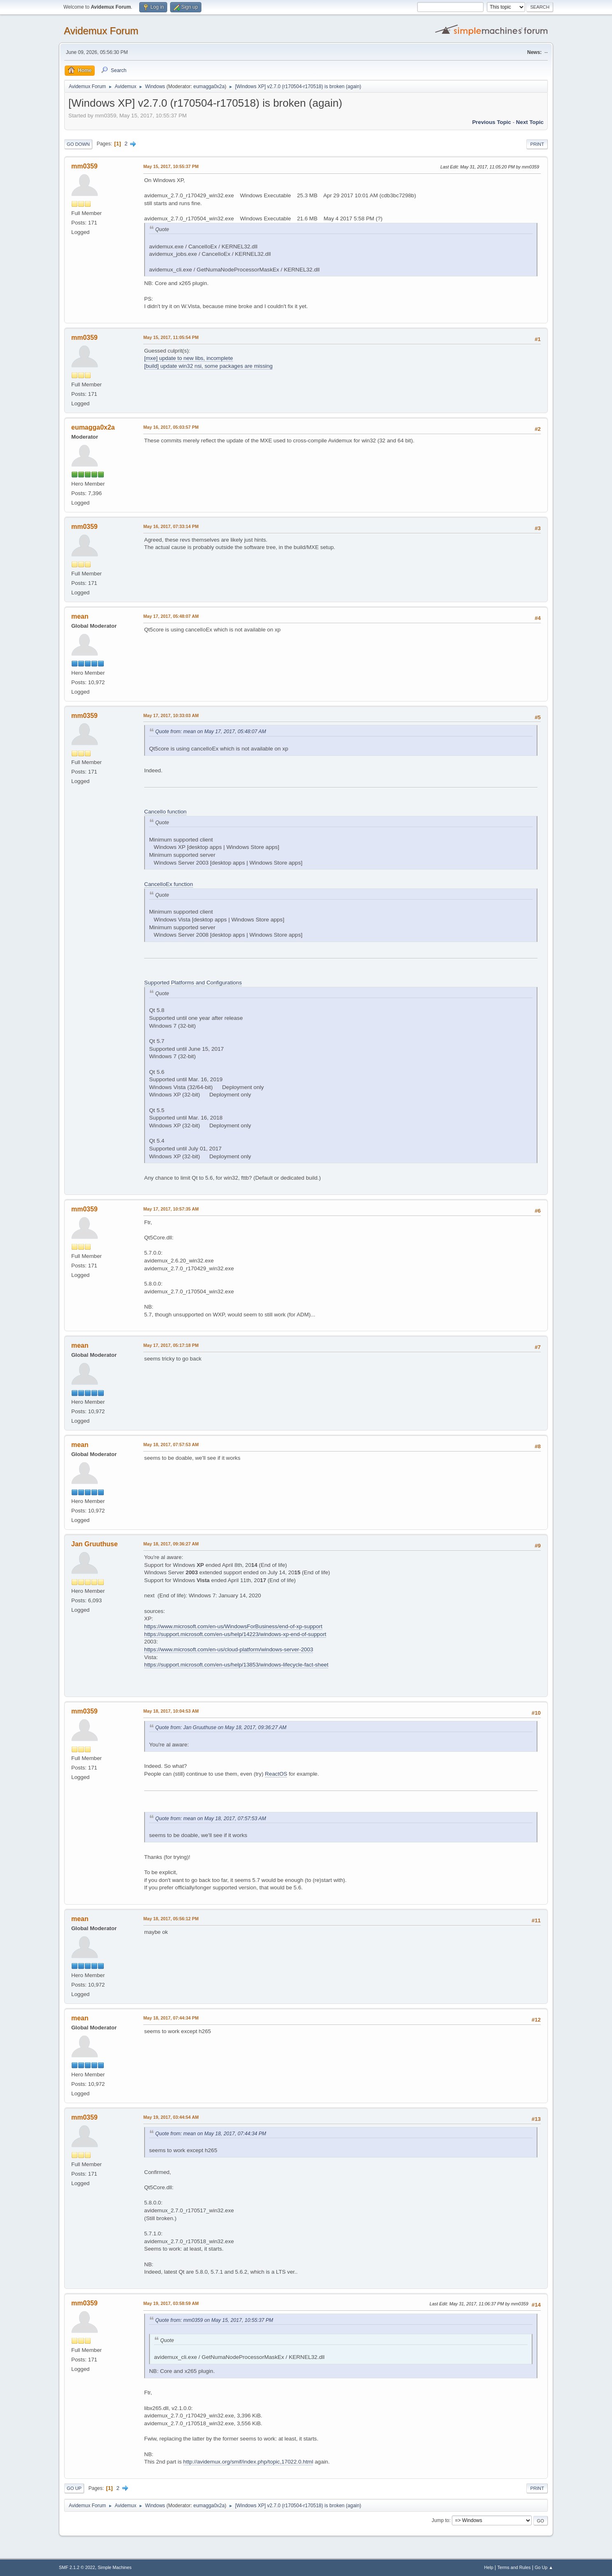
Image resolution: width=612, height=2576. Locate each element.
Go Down (78, 144)
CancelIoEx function (168, 884)
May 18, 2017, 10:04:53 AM (171, 1711)
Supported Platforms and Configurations (193, 982)
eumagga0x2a (208, 86)
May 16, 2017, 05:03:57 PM (171, 427)
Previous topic (491, 122)
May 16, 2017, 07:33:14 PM (171, 526)
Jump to (440, 2520)
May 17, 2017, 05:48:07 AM (171, 616)
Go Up (74, 2488)
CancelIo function (165, 812)
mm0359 (84, 166)
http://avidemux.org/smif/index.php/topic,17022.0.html (248, 2462)
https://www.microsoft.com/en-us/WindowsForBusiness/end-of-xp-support (233, 1626)
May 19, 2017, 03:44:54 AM (171, 2117)
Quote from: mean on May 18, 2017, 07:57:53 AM (210, 1818)
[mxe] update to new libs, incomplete (188, 358)
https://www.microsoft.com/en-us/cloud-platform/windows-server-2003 (228, 1649)
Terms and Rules (514, 2567)
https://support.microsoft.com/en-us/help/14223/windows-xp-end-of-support (235, 1634)
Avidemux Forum (101, 30)
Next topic (530, 122)
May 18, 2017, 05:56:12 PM (171, 1918)
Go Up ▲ (544, 2567)
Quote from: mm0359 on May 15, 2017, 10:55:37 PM (214, 2320)
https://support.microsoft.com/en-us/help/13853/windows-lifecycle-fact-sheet (236, 1665)
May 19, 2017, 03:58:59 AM (171, 2303)
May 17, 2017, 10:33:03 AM (171, 715)
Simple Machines (114, 2567)
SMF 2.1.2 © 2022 (77, 2567)
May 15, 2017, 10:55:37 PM (171, 166)
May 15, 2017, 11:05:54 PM (171, 337)
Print (537, 144)
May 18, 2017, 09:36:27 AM (171, 1543)
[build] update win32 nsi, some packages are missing (208, 366)
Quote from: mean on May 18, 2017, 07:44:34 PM (210, 2134)
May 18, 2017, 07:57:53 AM (171, 1444)
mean (80, 616)
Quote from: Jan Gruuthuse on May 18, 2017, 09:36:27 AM (221, 1727)
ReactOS (276, 1774)
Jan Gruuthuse (94, 1543)
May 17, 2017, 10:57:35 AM (171, 1208)
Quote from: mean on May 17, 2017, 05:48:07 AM (210, 731)
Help (488, 2567)
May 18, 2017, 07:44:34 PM (171, 2017)
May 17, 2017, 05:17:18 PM (171, 1345)
